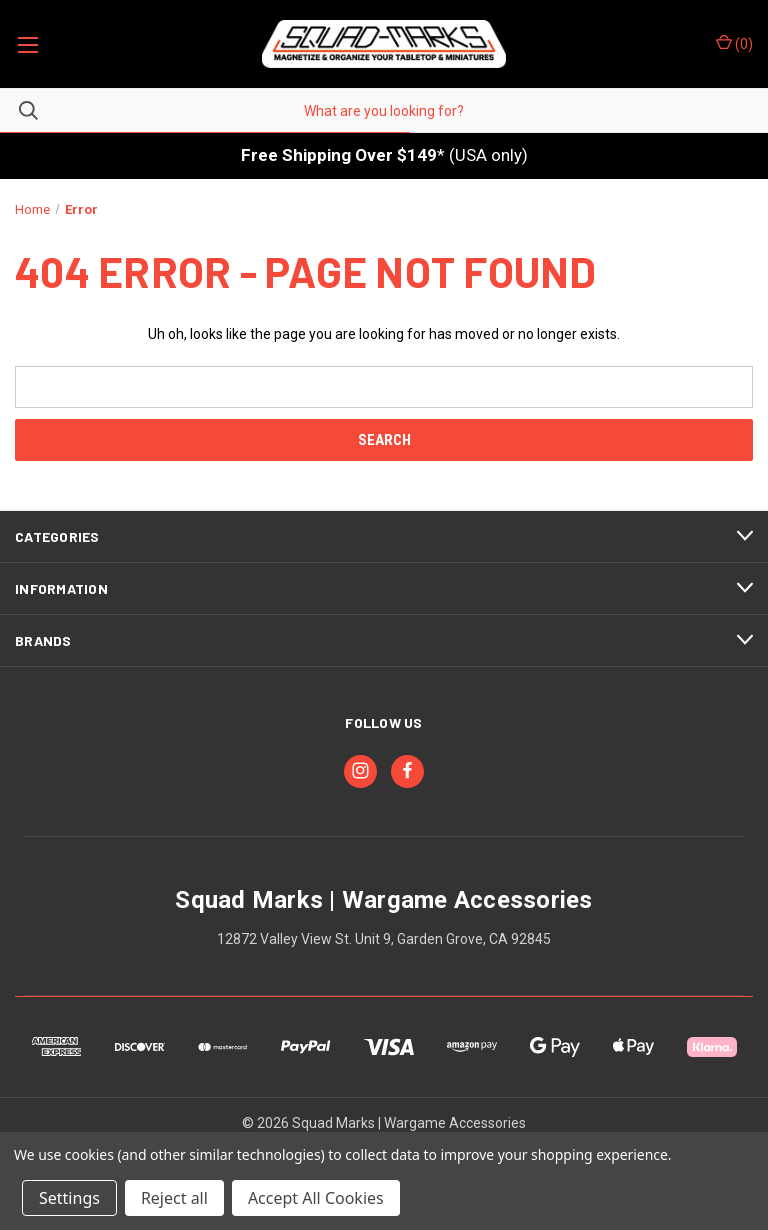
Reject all (174, 1198)
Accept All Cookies (316, 1198)
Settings (69, 1198)
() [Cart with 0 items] (734, 43)
